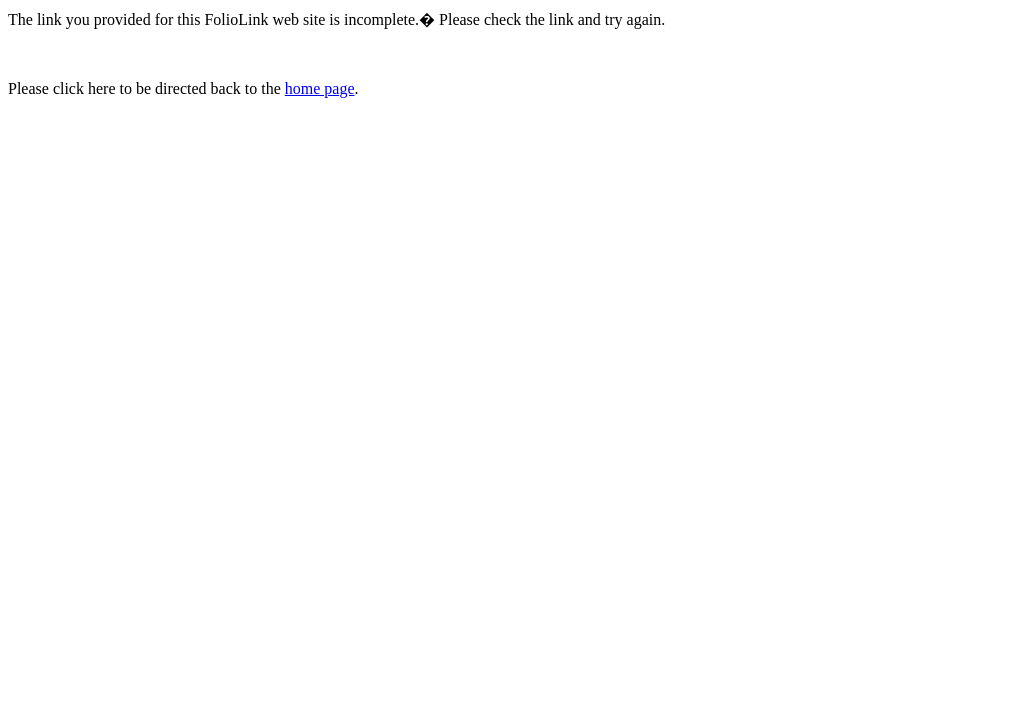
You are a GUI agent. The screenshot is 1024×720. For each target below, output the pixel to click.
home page (320, 88)
